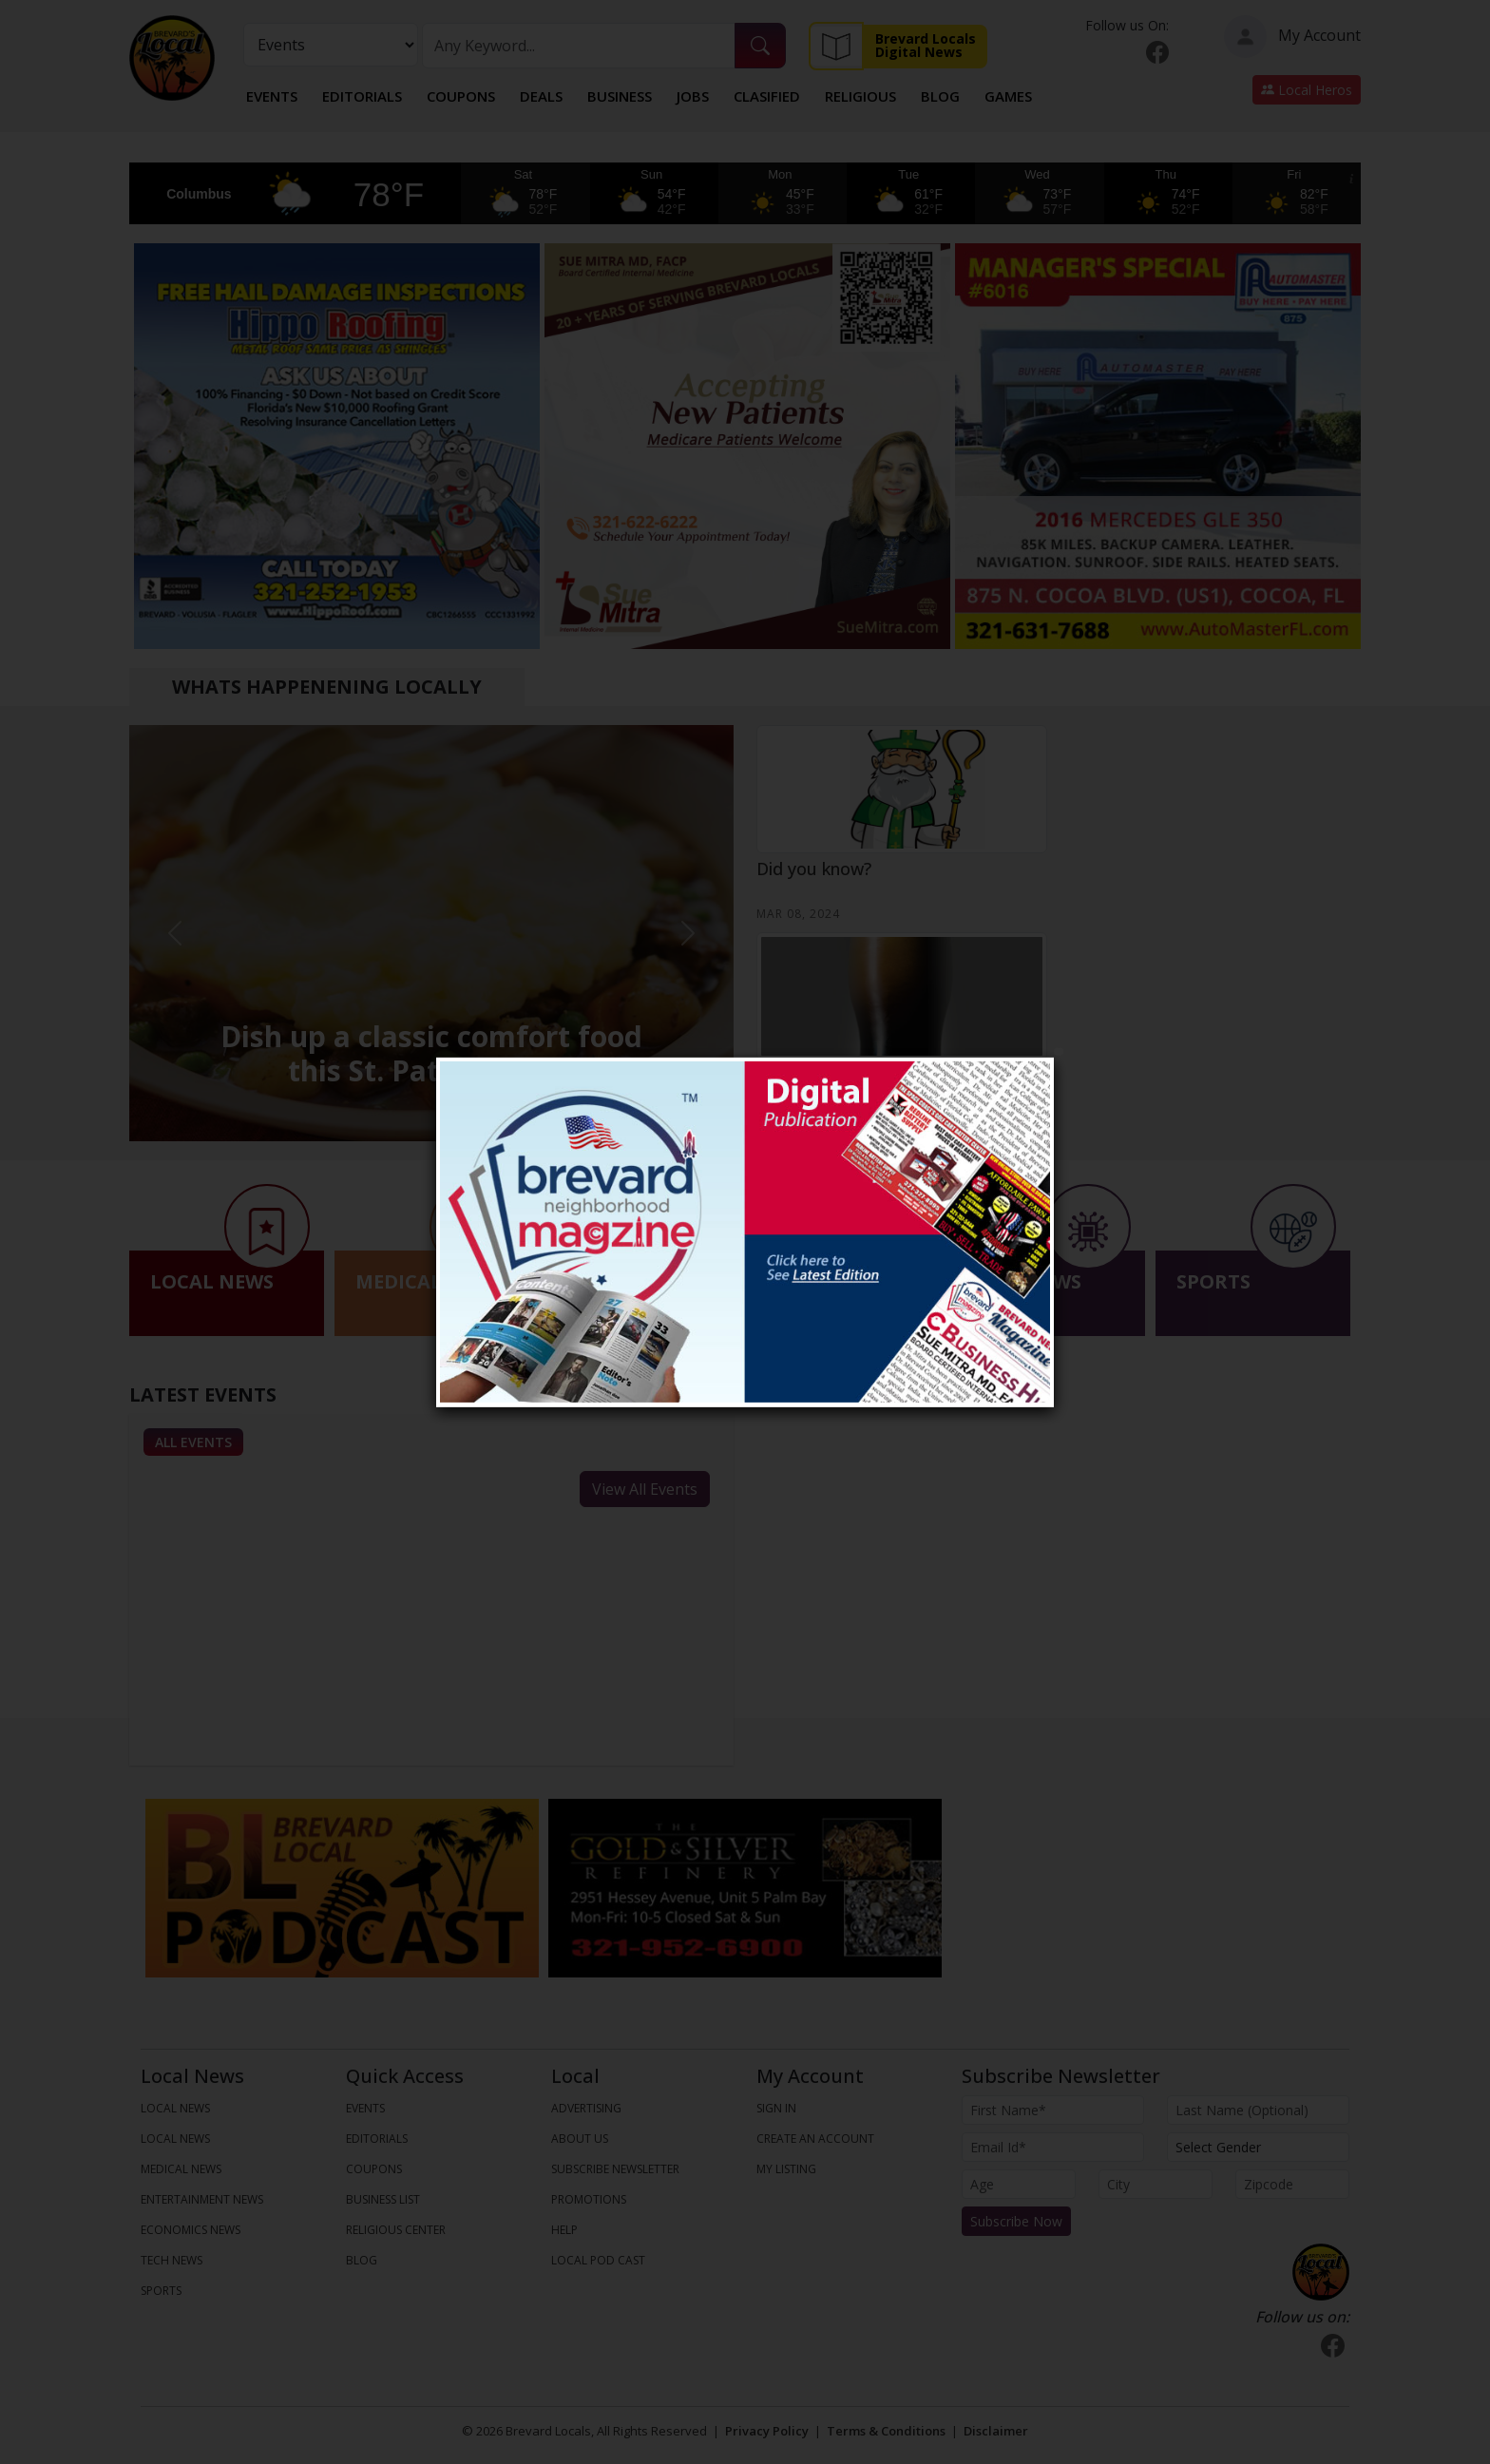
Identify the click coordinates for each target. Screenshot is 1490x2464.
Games (1008, 95)
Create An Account (815, 2138)
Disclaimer (996, 2430)
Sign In (776, 2108)
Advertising (586, 2108)
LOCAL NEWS (175, 2108)
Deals (541, 95)
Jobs (693, 95)
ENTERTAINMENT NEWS (202, 2199)
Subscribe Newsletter (615, 2169)
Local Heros (1306, 90)
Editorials (362, 95)
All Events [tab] (193, 1442)
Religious (860, 95)
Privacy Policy (767, 2430)
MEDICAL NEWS (181, 2169)
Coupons (461, 95)
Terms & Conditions (886, 2430)
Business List (383, 2199)
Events (271, 95)
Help (564, 2230)
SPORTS (161, 2291)
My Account (1292, 36)
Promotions (588, 2199)
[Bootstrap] (1320, 2272)
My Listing (786, 2169)
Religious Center (396, 2230)
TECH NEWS (171, 2260)
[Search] (578, 45)
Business (619, 95)
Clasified (767, 95)
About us (579, 2138)
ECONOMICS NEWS (190, 2230)
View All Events (644, 1489)
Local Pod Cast (598, 2260)
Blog (940, 95)
